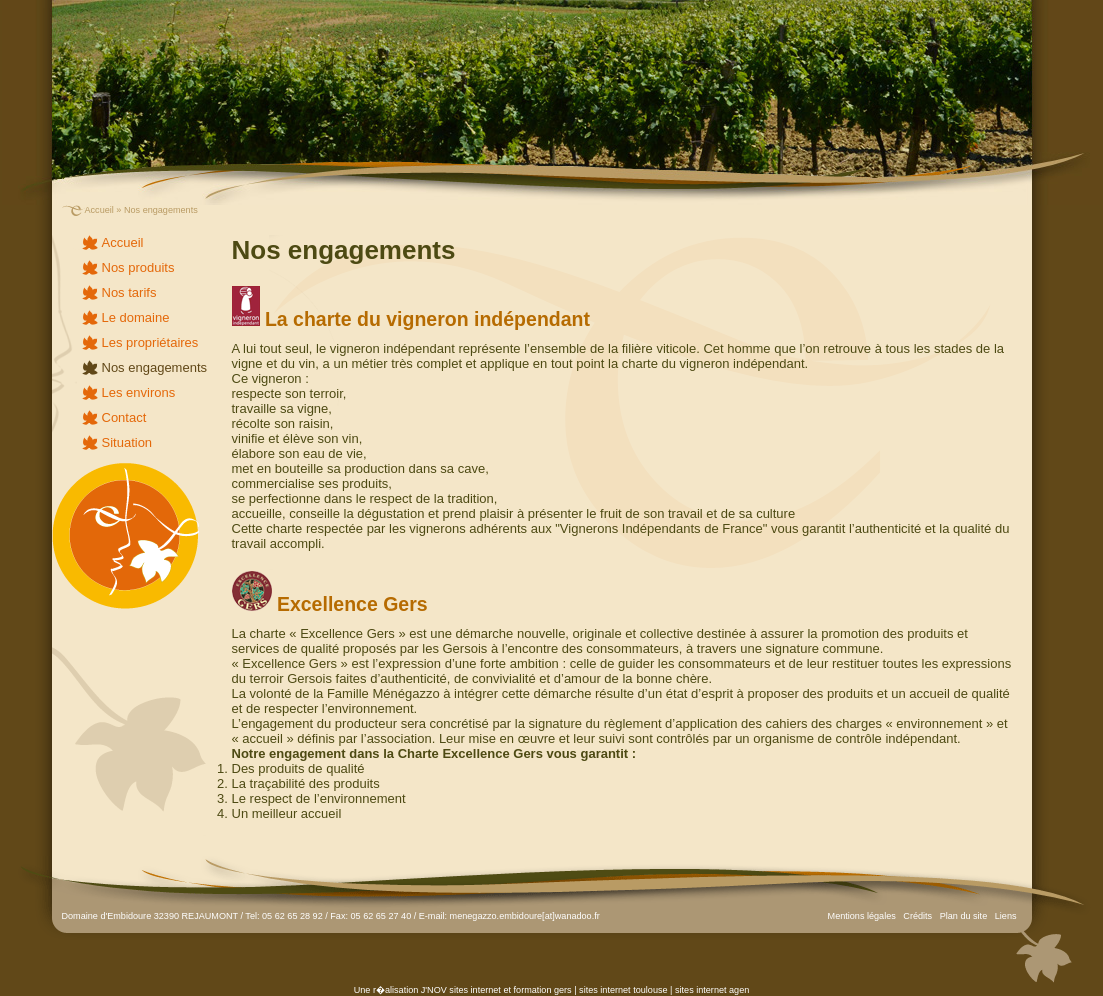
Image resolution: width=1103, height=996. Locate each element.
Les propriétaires (150, 342)
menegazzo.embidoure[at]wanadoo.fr (525, 916)
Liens (1006, 916)
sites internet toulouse (623, 990)
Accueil (99, 210)
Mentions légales (862, 916)
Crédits (917, 916)
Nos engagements (155, 367)
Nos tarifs (129, 292)
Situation (127, 442)
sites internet (475, 990)
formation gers (543, 990)
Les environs (139, 392)
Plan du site (964, 916)
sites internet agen (712, 990)
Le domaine (136, 317)
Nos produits (138, 267)
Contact (124, 417)
